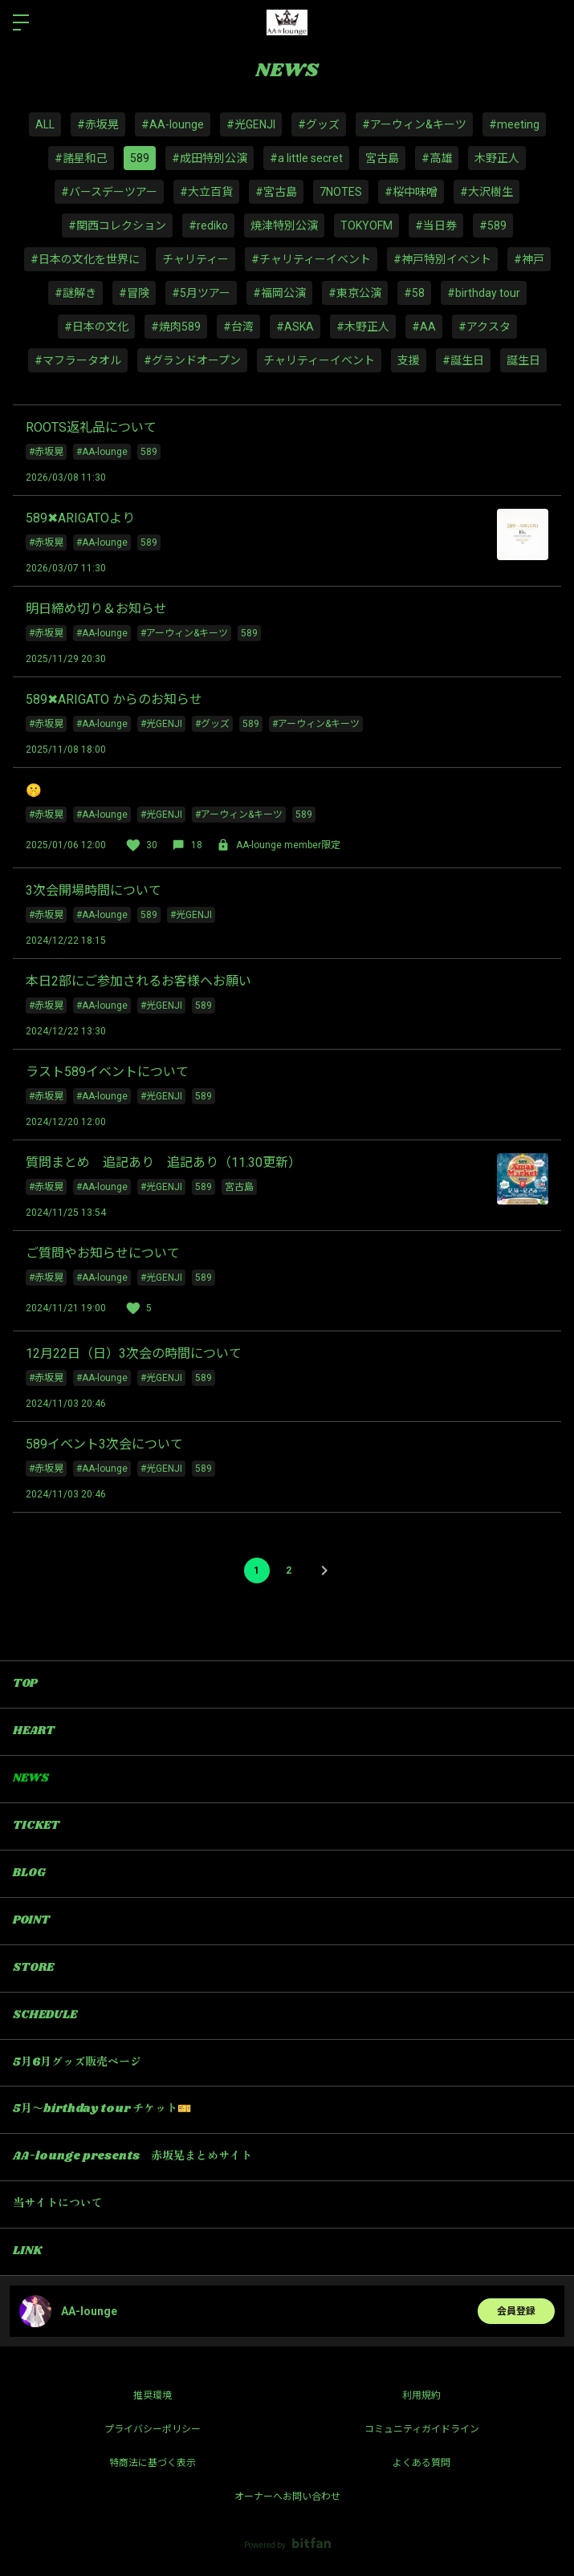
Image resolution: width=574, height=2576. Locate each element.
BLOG (29, 1873)
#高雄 (436, 158)
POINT (31, 1920)
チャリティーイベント (319, 360)
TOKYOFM (366, 225)
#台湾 (238, 326)
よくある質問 (421, 2462)
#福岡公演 (279, 292)
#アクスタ (484, 326)
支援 (408, 360)
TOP (25, 1684)
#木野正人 (362, 326)
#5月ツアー (201, 292)
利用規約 (421, 2395)
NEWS (31, 1778)
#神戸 (529, 259)
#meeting (514, 124)
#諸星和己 (81, 158)
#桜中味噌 (411, 191)
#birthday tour (483, 292)
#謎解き (75, 292)
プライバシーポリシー (152, 2429)
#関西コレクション (117, 225)
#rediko (208, 225)
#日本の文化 (96, 326)
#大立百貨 (206, 191)
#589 (493, 225)
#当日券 (436, 225)
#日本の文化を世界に (85, 259)
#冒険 (134, 292)
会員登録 (516, 2311)
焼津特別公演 (284, 225)
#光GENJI (250, 124)
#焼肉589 (176, 326)
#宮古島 (276, 191)
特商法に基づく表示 (152, 2462)
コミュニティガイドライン (421, 2429)
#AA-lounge (172, 124)
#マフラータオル (78, 360)
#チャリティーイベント (311, 259)
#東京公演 (354, 292)
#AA (424, 326)
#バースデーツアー (109, 191)
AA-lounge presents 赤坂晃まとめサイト (132, 2156)
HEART (34, 1731)
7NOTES (341, 191)
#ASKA (295, 326)
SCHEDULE (45, 2015)
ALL (45, 124)
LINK (27, 2251)
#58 (414, 292)
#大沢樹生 (486, 191)
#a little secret (306, 158)
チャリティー (195, 259)
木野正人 (496, 158)
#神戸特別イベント (442, 259)
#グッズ (319, 124)
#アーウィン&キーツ (414, 124)
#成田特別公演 (209, 158)
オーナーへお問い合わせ (287, 2496)
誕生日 (523, 360)
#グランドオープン (192, 360)
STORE (33, 1968)
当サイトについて (58, 2204)
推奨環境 (152, 2395)
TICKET (36, 1826)
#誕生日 (463, 360)
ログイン (548, 22)
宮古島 (382, 158)
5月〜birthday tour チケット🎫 (102, 2109)
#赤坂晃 (98, 124)
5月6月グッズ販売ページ (77, 2062)
